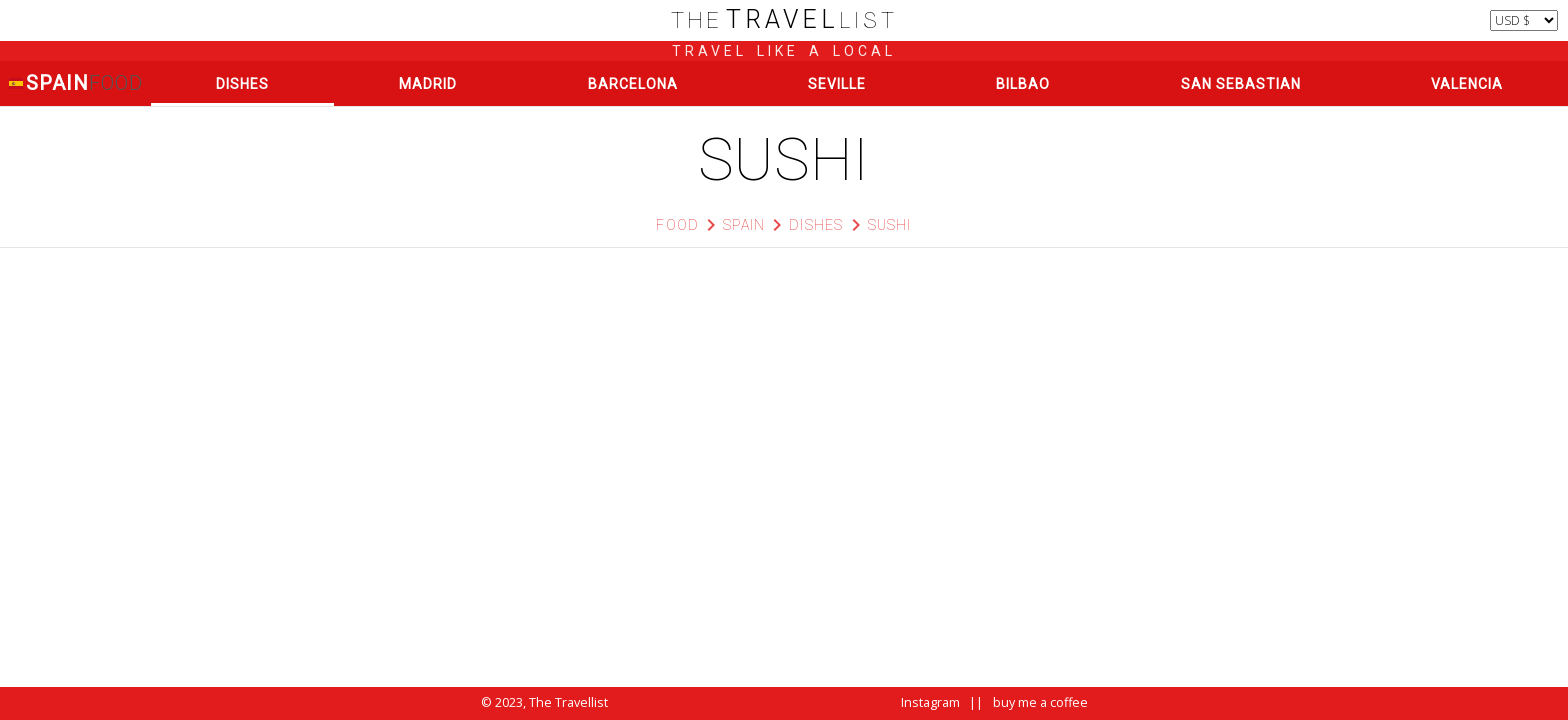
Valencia (1467, 84)
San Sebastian (1241, 84)
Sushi (890, 225)
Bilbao (1023, 84)
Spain (75, 83)
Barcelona (633, 84)
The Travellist (568, 702)
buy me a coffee (1040, 702)
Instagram (930, 702)
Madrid (428, 84)
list (784, 20)
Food (677, 225)
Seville (837, 84)
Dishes (242, 84)
